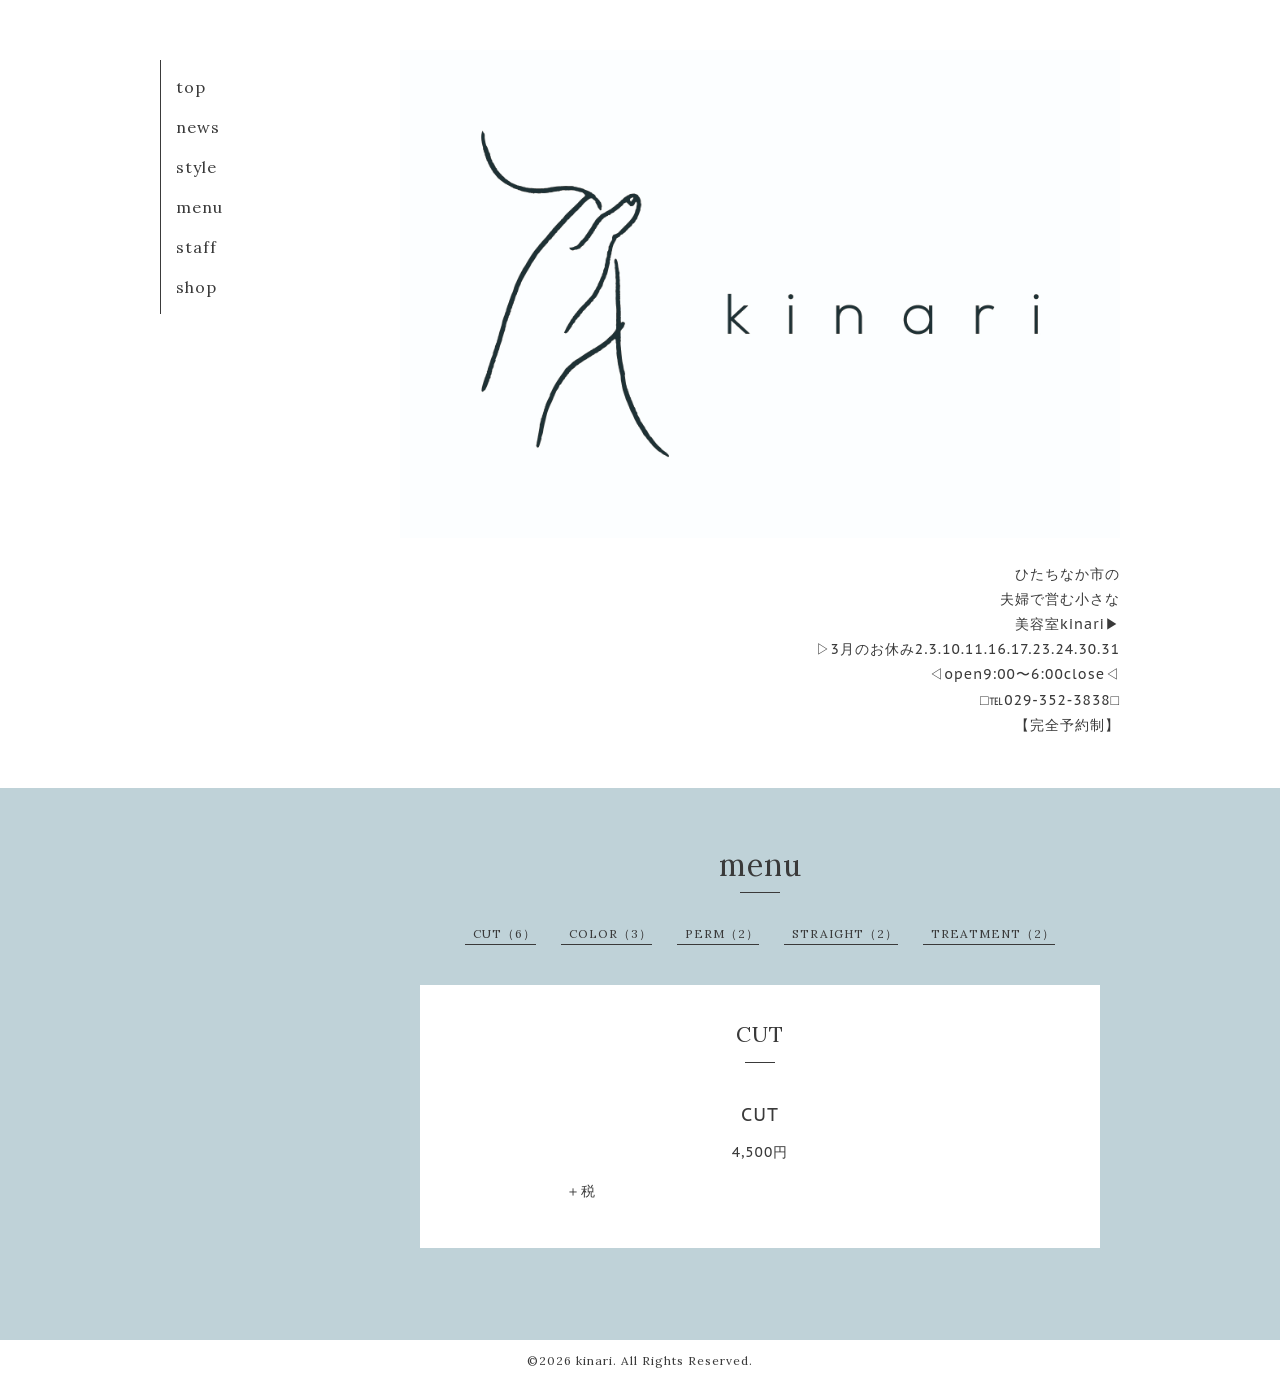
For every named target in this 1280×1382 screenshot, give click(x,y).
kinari (594, 1360)
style (196, 167)
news (198, 127)
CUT (760, 1114)
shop (196, 287)
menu (199, 207)
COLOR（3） (610, 933)
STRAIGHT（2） (845, 933)
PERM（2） (722, 933)
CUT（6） (504, 933)
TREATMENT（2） (993, 933)
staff (196, 247)
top (191, 87)
